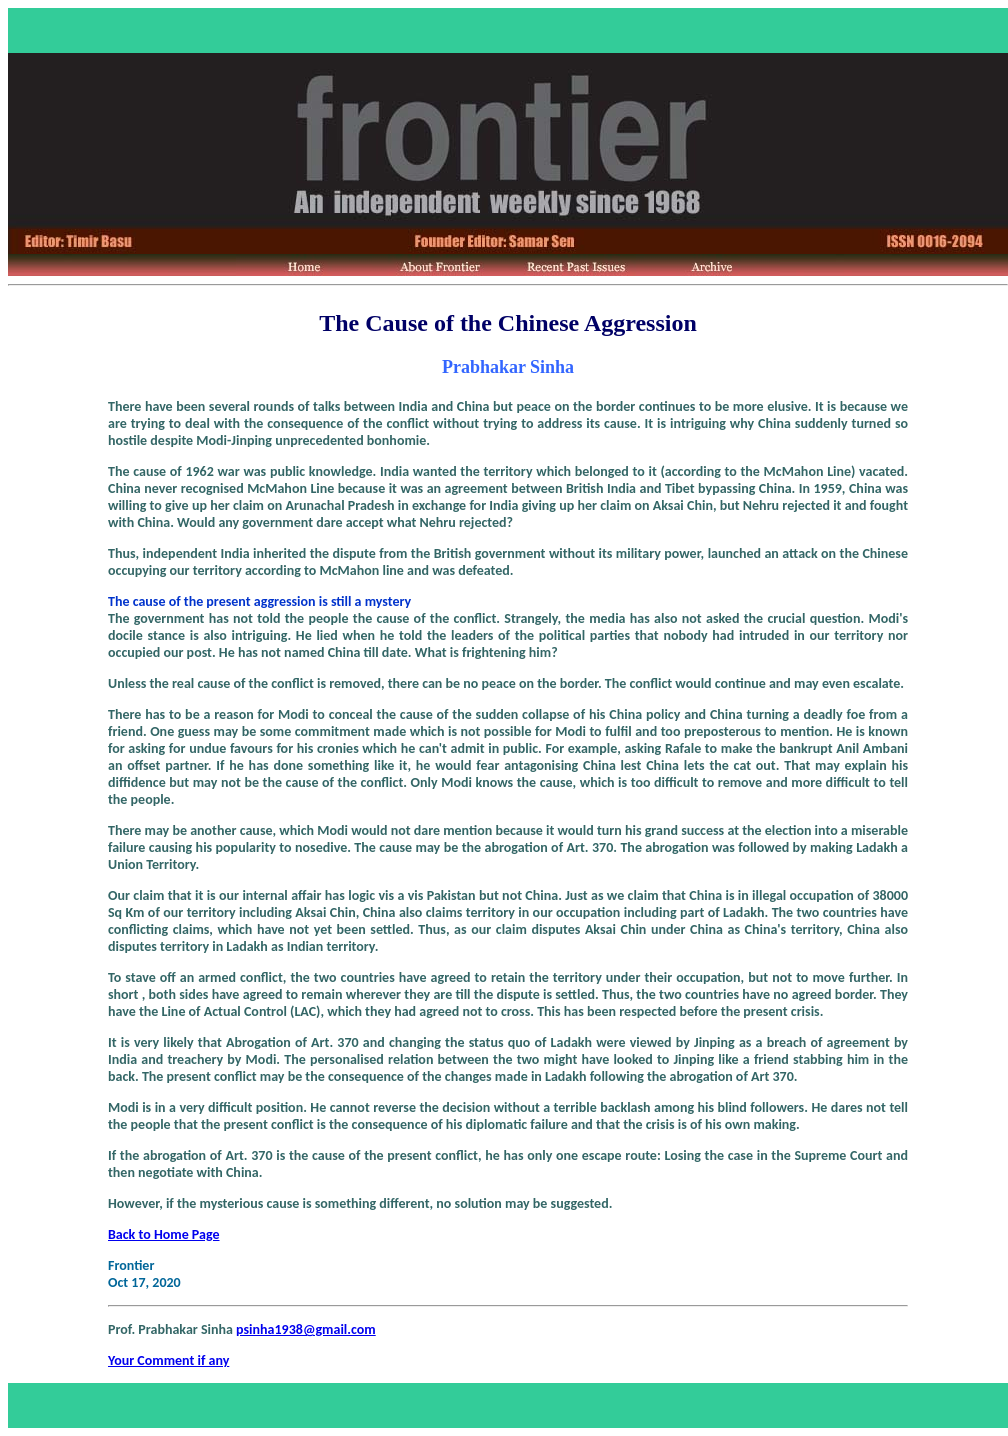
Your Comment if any (168, 1360)
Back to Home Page (164, 1234)
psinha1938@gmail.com (306, 1329)
